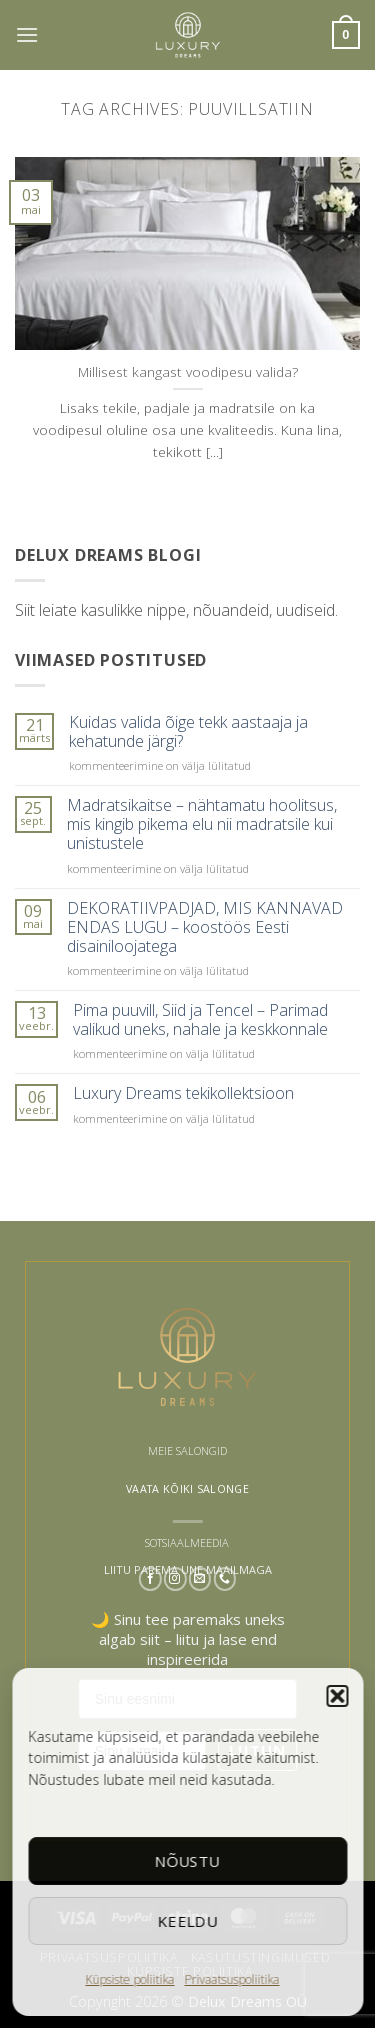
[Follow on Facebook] (150, 1579)
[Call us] (224, 1579)
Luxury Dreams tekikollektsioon (183, 1093)
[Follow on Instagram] (175, 1579)
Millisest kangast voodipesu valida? (188, 372)
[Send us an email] (200, 1579)
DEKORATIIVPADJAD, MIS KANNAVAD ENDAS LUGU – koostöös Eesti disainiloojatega (205, 928)
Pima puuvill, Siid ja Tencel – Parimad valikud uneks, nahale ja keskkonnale (200, 1020)
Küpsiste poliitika (130, 1979)
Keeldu (187, 1921)
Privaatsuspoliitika (232, 1979)
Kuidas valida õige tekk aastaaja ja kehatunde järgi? (188, 732)
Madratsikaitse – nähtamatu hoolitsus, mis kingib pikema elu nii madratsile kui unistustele (202, 825)
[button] (337, 1696)
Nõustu (188, 1861)
